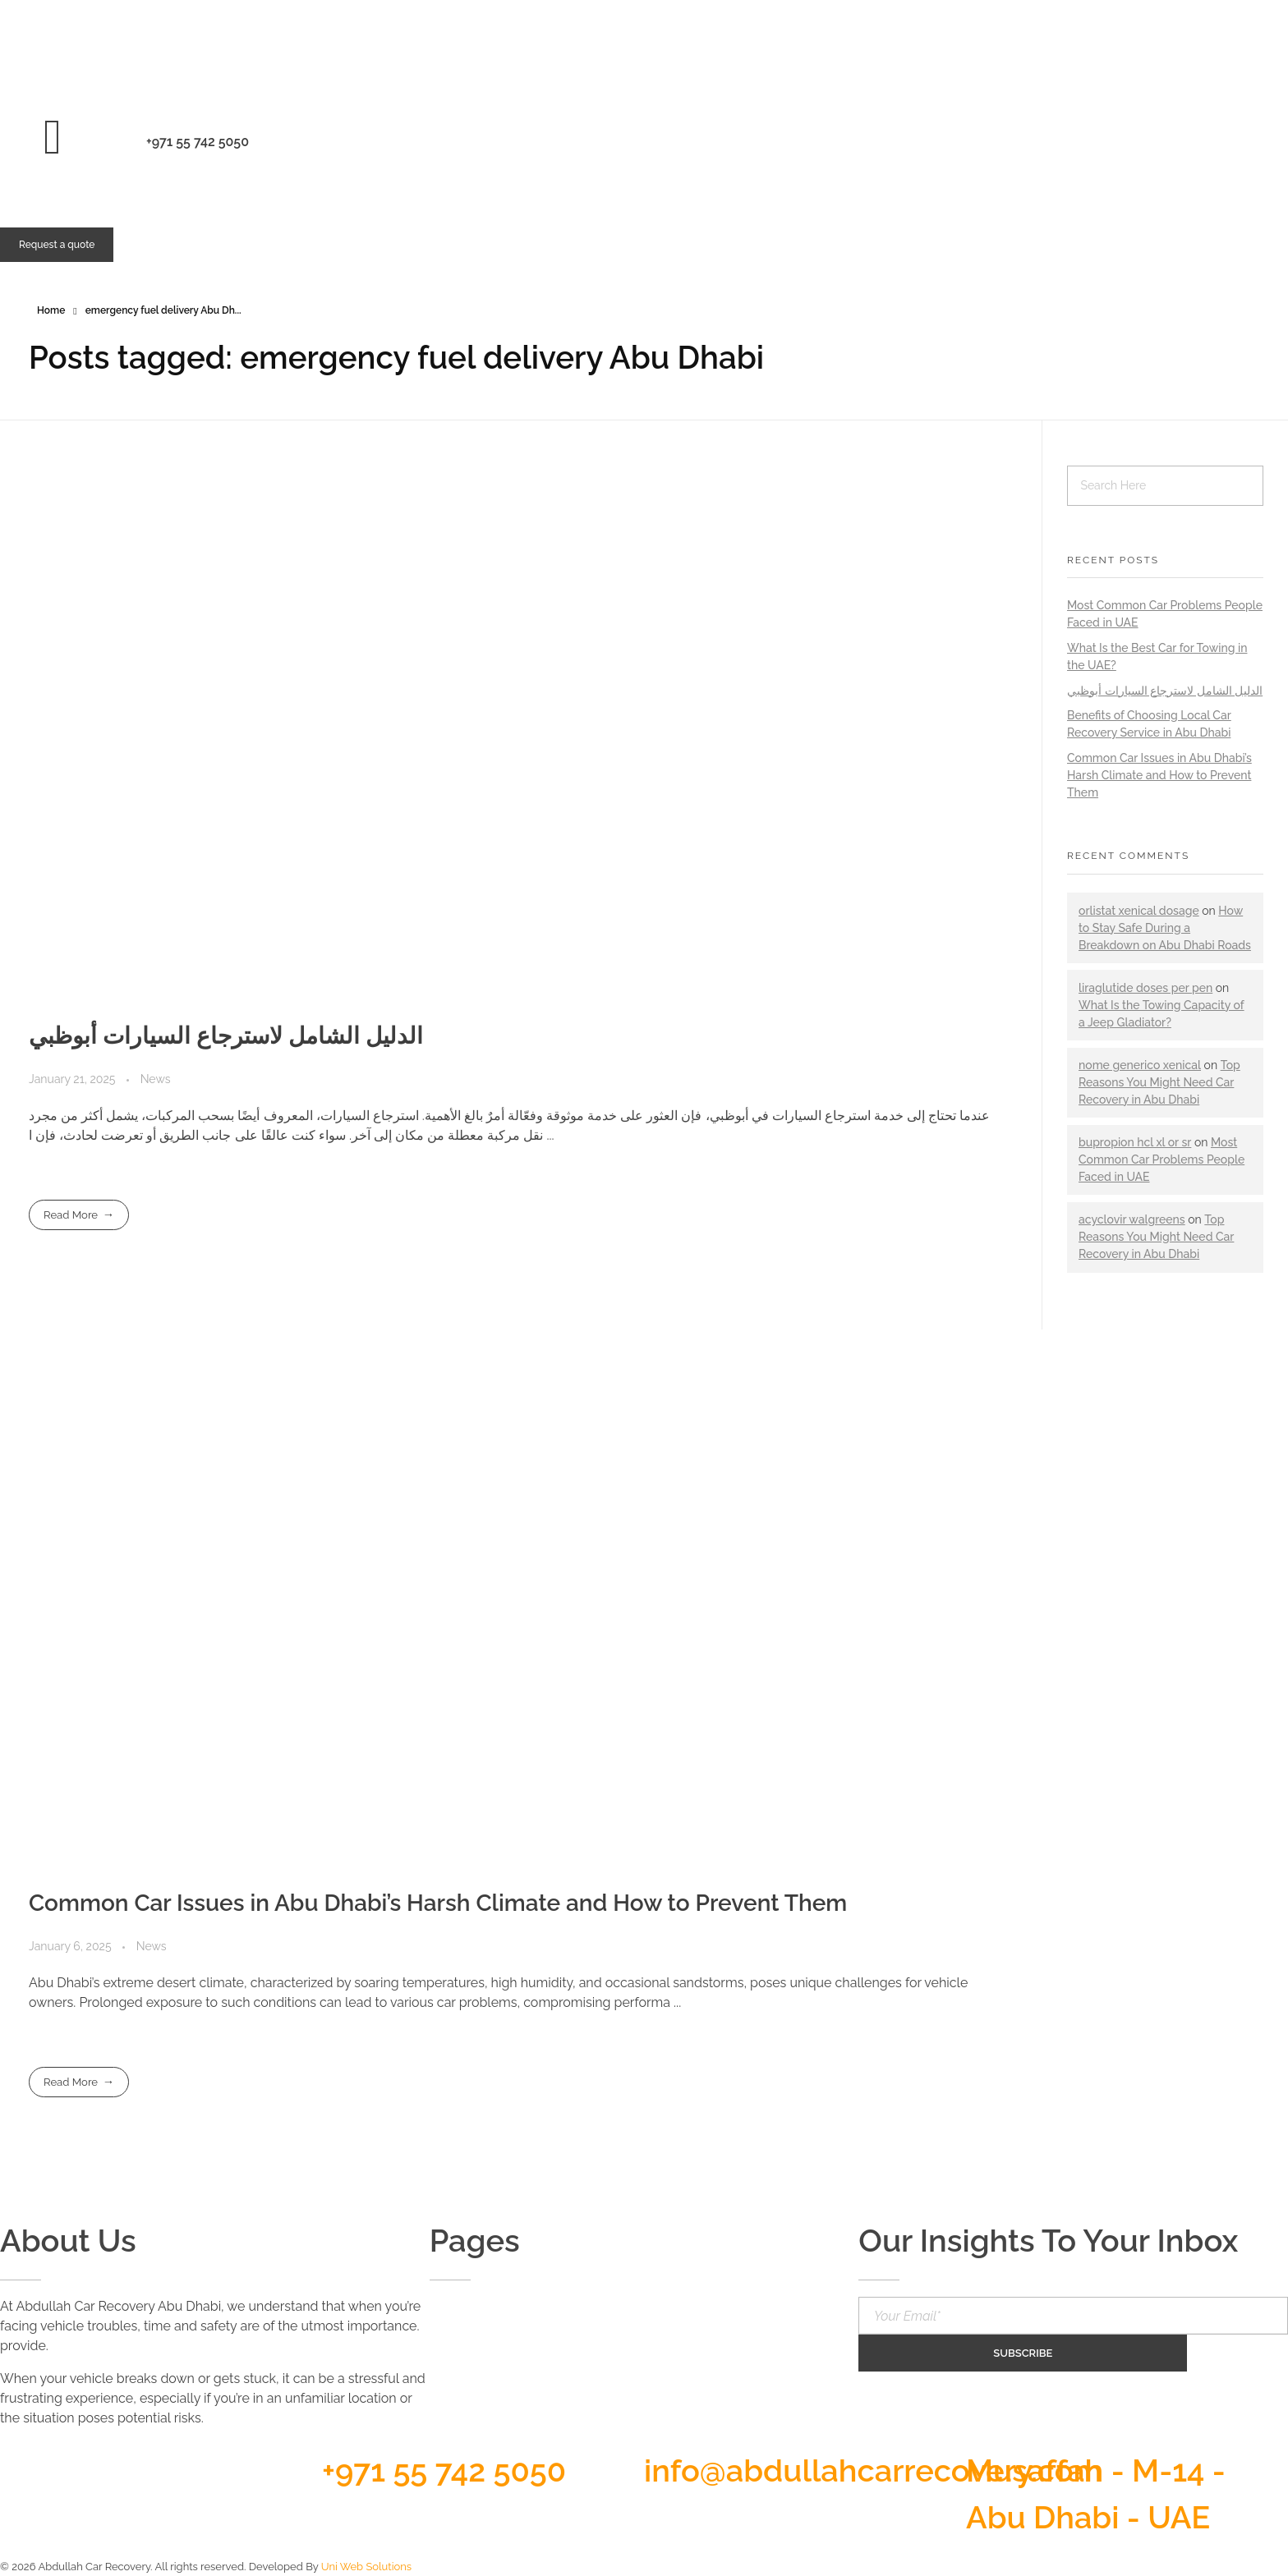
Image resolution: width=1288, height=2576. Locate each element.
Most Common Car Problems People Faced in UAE (1161, 1159)
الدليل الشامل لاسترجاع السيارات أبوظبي (226, 1035)
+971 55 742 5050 (444, 2470)
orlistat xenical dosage (1139, 910)
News (155, 1079)
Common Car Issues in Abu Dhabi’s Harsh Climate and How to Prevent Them (438, 1903)
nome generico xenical (1140, 1065)
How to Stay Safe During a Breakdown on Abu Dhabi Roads (1165, 928)
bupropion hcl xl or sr (1135, 1142)
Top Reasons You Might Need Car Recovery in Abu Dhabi (1159, 1082)
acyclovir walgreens (1132, 1219)
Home (51, 310)
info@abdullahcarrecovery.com (873, 2470)
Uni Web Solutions (366, 2566)
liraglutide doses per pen (1145, 987)
